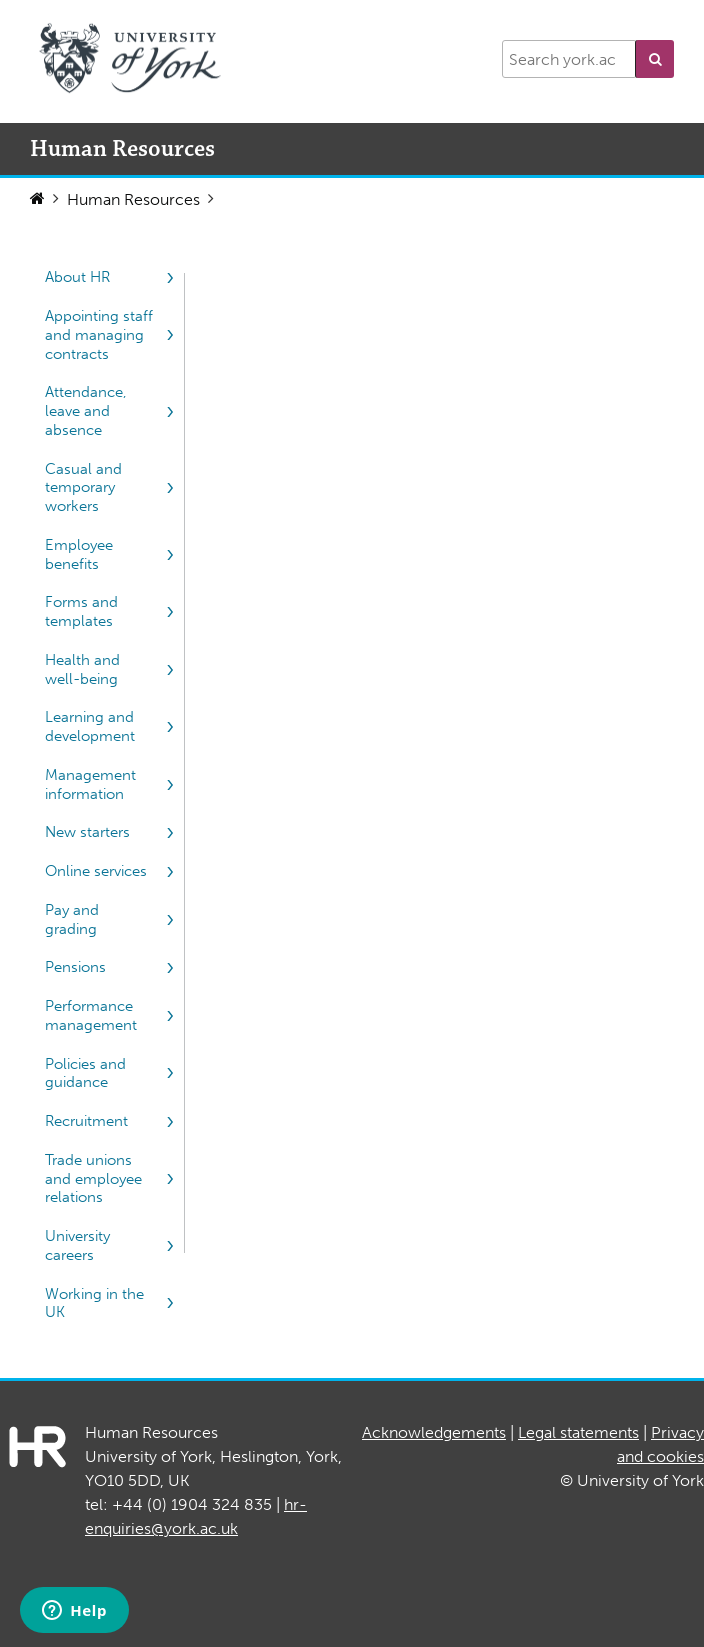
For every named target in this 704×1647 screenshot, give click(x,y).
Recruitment (86, 1121)
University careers (77, 1245)
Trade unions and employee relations (93, 1179)
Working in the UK (94, 1303)
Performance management (91, 1015)
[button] (654, 59)
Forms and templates (81, 611)
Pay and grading (72, 919)
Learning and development (90, 726)
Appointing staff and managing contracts (99, 335)
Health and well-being (82, 669)
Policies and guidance (85, 1073)
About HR (77, 277)
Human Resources (133, 199)
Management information (90, 784)
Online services (96, 871)
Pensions (75, 967)
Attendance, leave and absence (86, 411)
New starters (87, 832)
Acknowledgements (434, 1432)
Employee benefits (79, 554)
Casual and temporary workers (83, 488)
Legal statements (578, 1432)
